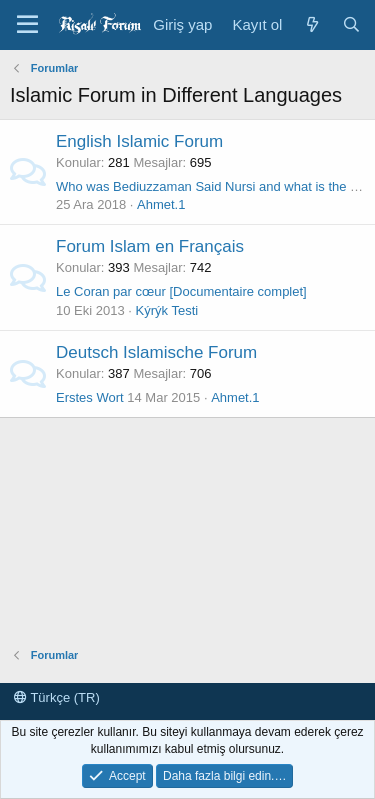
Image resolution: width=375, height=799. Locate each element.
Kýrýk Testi (167, 310)
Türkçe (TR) (57, 697)
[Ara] (351, 24)
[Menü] (27, 25)
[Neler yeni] (311, 24)
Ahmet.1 (161, 204)
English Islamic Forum (139, 141)
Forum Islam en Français (150, 246)
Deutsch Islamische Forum (156, 352)
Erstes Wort (90, 397)
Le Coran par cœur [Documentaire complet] (181, 291)
